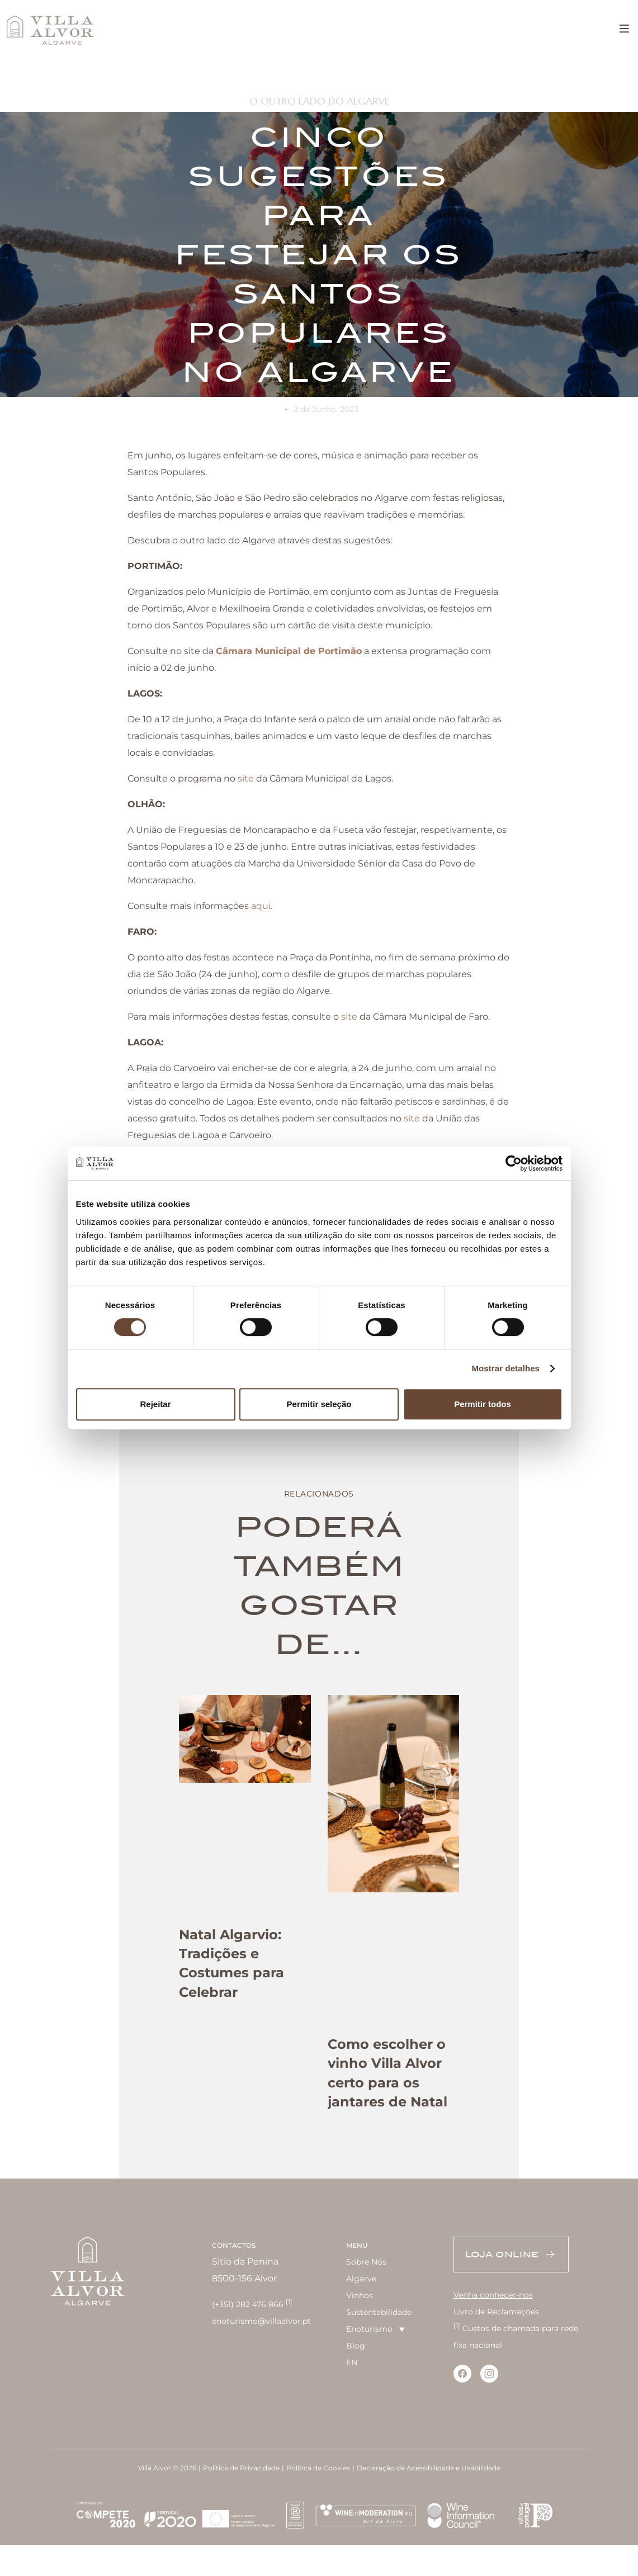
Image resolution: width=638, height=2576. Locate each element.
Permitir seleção (319, 1404)
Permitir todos (482, 1404)
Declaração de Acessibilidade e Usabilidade (428, 2498)
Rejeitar (155, 1404)
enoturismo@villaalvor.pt (261, 2352)
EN (351, 2393)
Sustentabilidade (379, 2343)
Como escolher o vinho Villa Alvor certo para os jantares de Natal (387, 2088)
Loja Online (511, 2285)
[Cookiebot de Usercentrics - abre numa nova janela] (514, 1163)
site (246, 778)
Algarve (361, 2309)
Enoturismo (369, 2360)
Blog (355, 2376)
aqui (261, 906)
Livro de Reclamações (496, 2342)
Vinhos (359, 2326)
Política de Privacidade (241, 2498)
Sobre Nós (366, 2293)
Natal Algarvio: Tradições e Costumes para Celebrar (231, 1978)
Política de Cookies (318, 2498)
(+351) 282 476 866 (252, 2335)
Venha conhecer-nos (493, 2326)
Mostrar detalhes (505, 1368)
